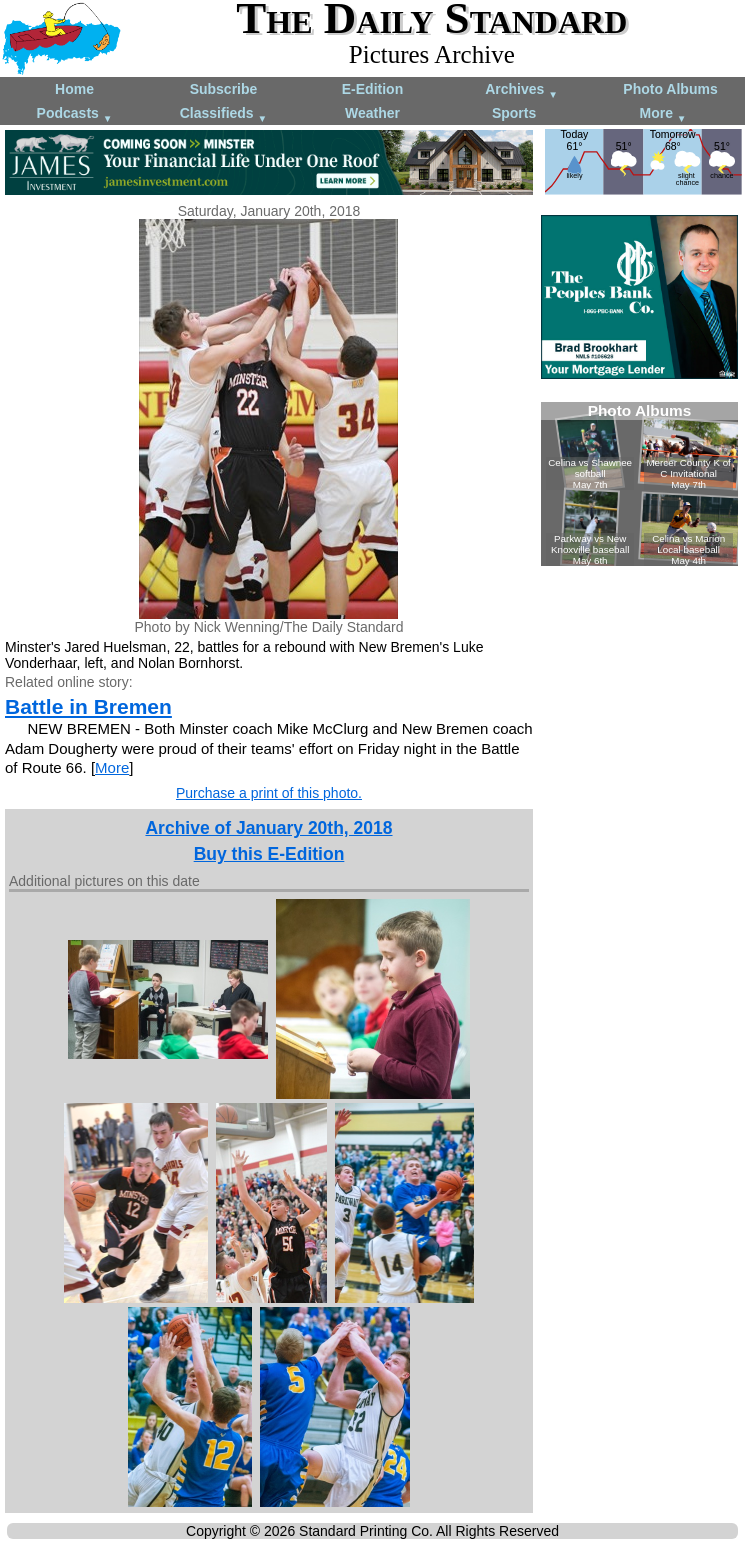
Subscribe (224, 89)
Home (74, 89)
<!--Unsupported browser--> (639, 484)
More (663, 114)
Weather (372, 113)
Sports (514, 113)
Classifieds (224, 114)
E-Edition (372, 89)
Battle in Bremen (88, 706)
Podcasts (75, 114)
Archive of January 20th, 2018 (268, 828)
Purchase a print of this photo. (269, 793)
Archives (521, 90)
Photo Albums (670, 89)
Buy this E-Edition (269, 854)
